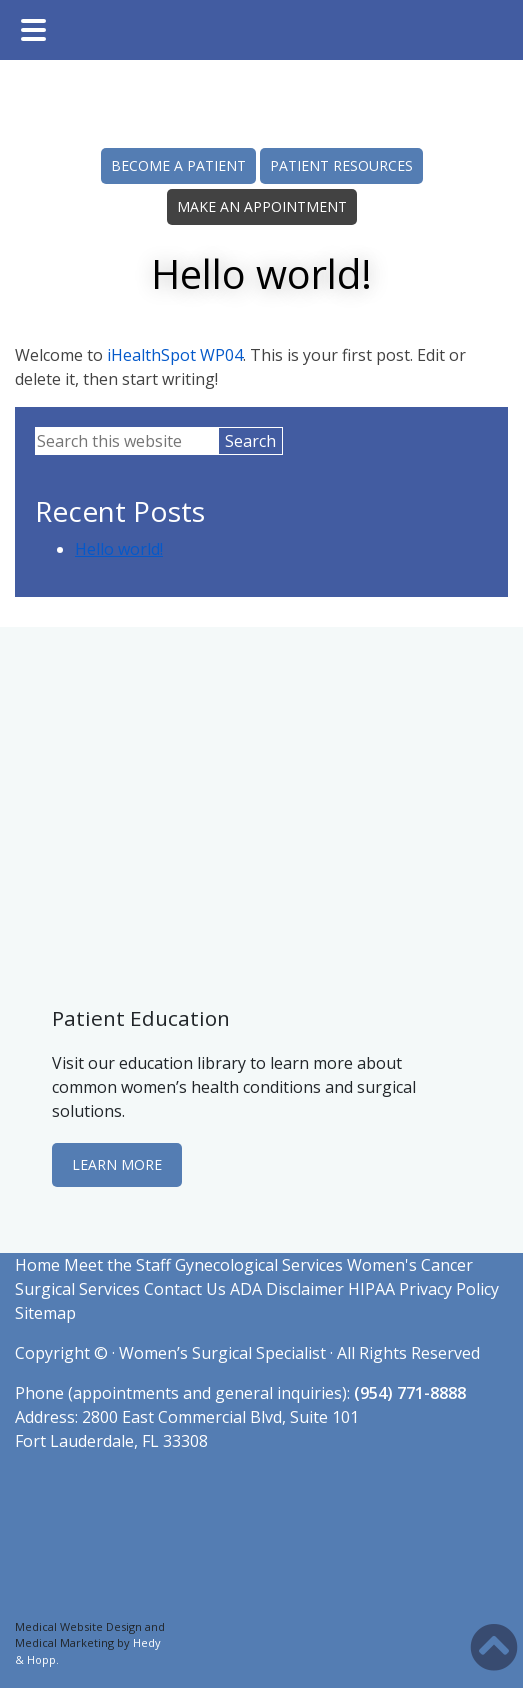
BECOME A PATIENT (178, 165)
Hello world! (119, 549)
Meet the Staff (117, 1265)
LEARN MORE (117, 1164)
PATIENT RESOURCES (341, 165)
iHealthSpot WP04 (175, 355)
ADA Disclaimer (287, 1289)
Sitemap (45, 1313)
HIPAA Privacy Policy (423, 1289)
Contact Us (185, 1289)
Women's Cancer (410, 1265)
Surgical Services (77, 1289)
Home (37, 1265)
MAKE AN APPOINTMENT (262, 206)
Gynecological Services (259, 1265)
